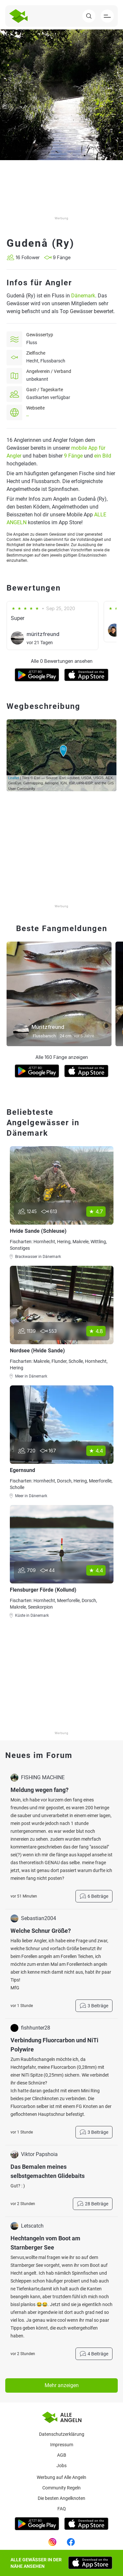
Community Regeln (61, 2487)
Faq (61, 2508)
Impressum (61, 2444)
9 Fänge (73, 456)
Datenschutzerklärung (61, 2434)
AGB (61, 2455)
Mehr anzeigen (62, 2385)
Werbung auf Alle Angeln (61, 2477)
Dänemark (83, 296)
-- (27, 415)
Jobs (61, 2465)
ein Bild (102, 456)
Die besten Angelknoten (61, 2498)
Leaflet (13, 778)
